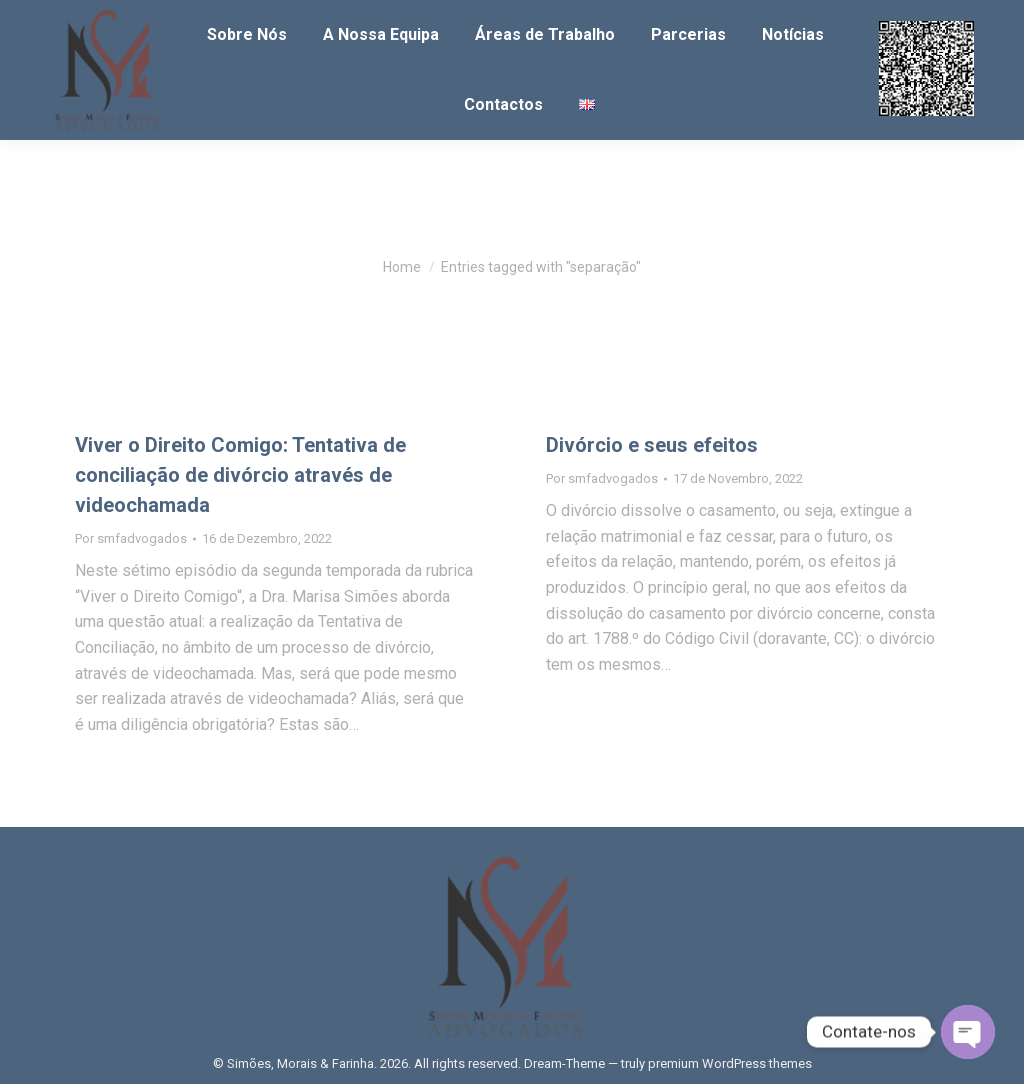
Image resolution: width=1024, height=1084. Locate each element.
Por (131, 538)
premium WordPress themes (730, 1063)
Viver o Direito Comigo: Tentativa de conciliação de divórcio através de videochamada (240, 475)
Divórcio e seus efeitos (652, 445)
